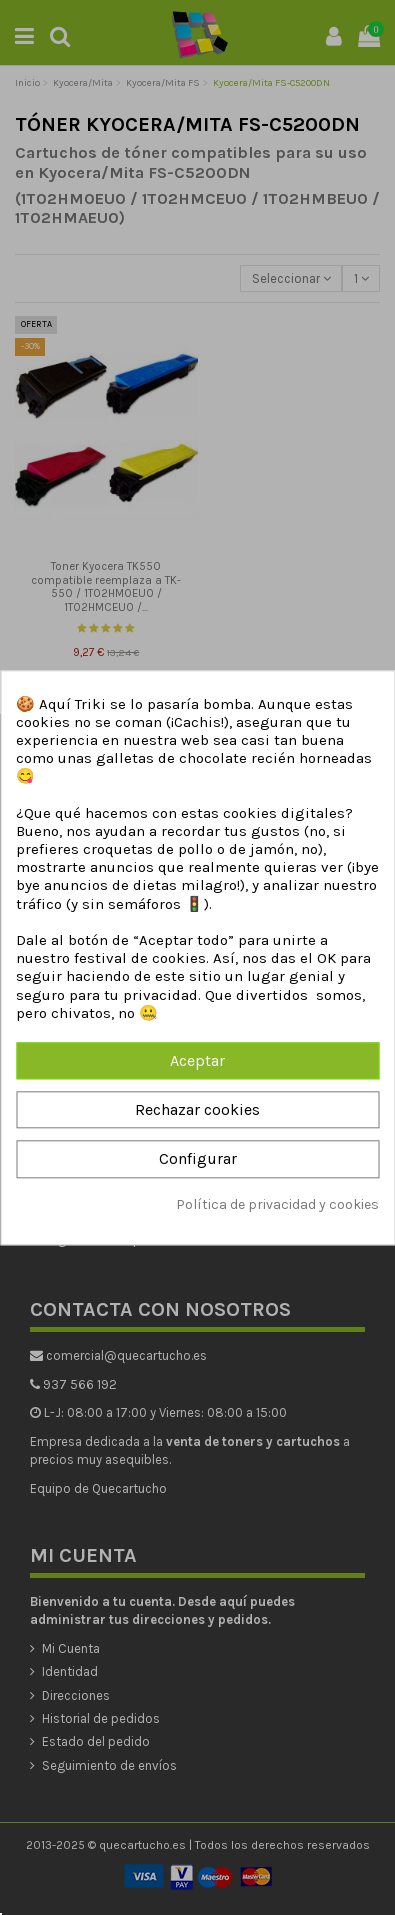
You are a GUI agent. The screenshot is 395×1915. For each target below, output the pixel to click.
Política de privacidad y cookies (277, 1204)
